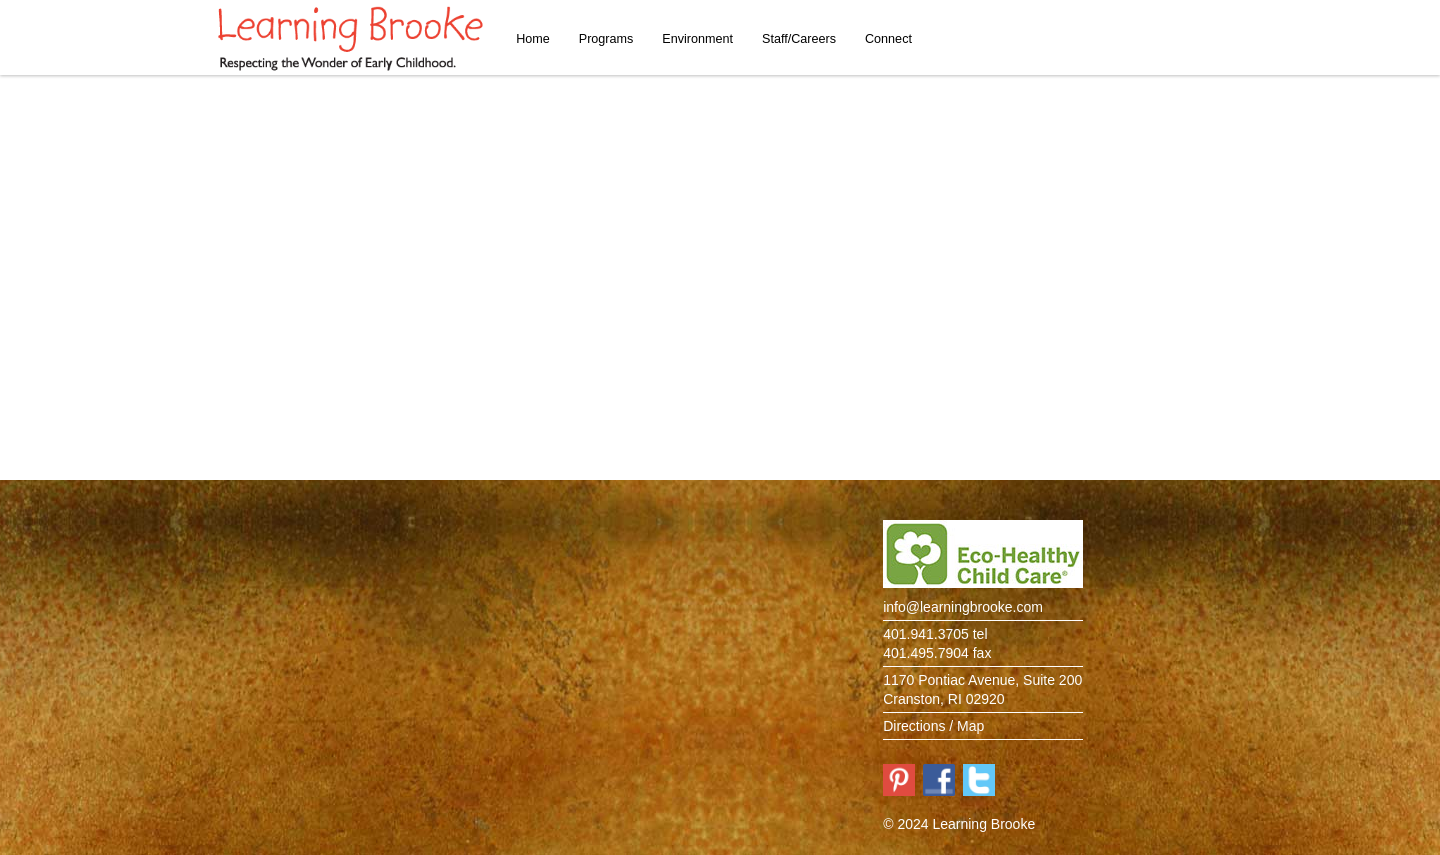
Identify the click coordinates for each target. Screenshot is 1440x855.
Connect (888, 39)
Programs (606, 39)
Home (533, 39)
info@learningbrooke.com (963, 607)
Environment (697, 39)
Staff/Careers (799, 39)
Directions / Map (933, 726)
